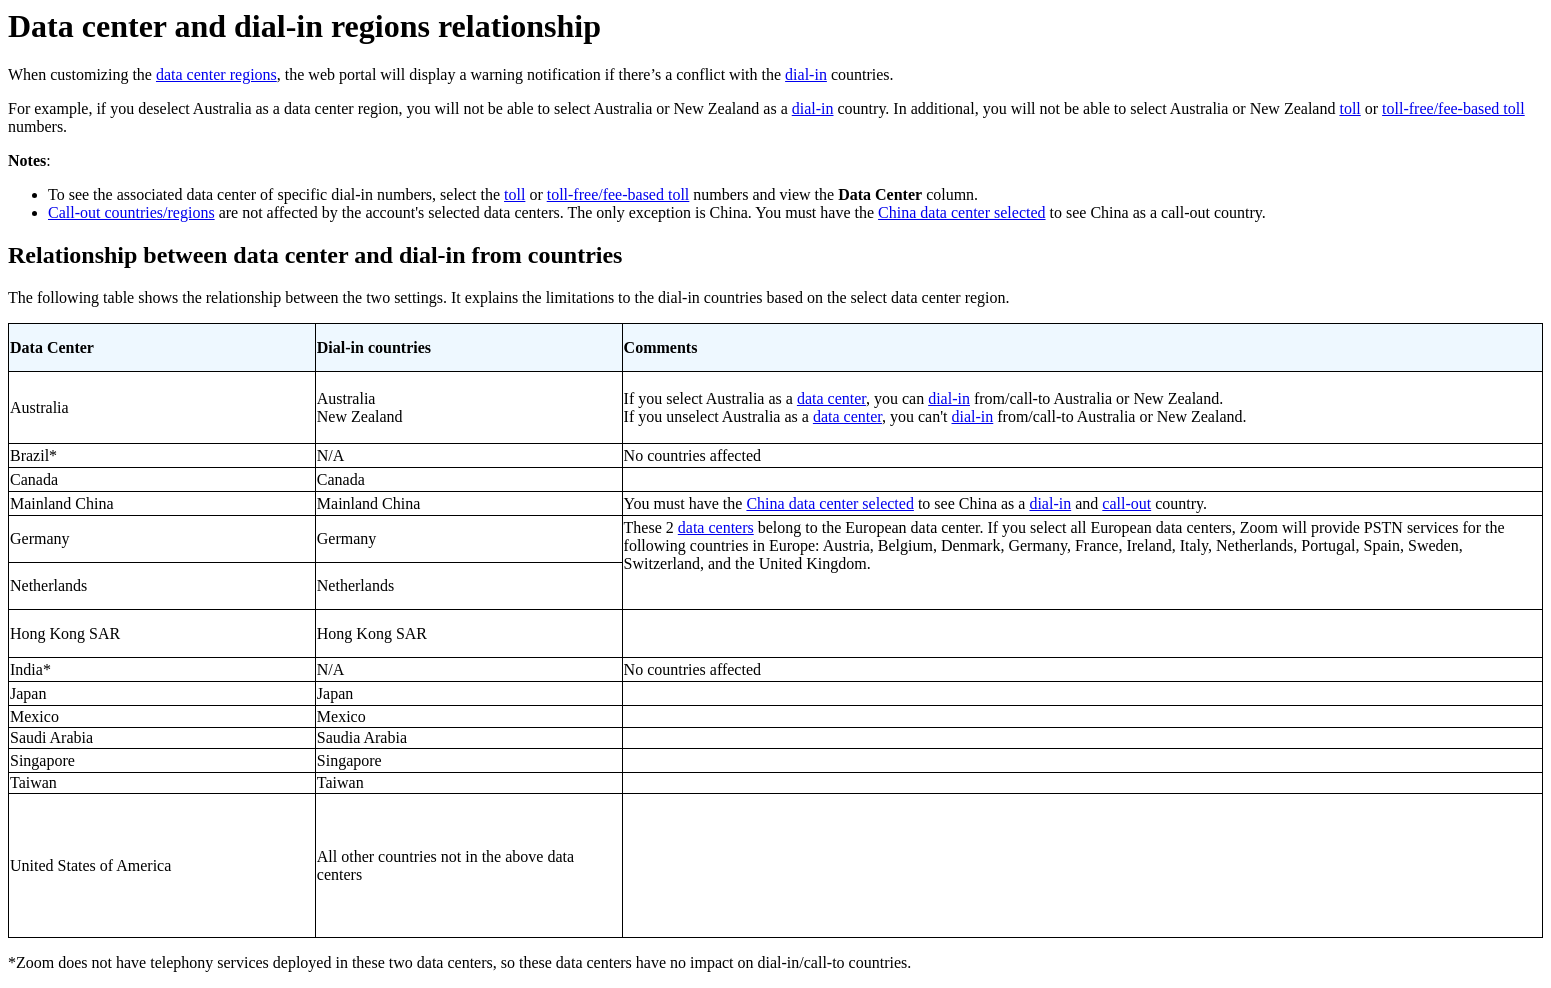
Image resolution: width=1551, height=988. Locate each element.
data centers (716, 527)
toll (1349, 108)
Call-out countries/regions (131, 212)
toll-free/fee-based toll (1453, 108)
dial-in (806, 74)
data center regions (216, 74)
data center (831, 398)
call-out (1126, 503)
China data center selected (961, 212)
